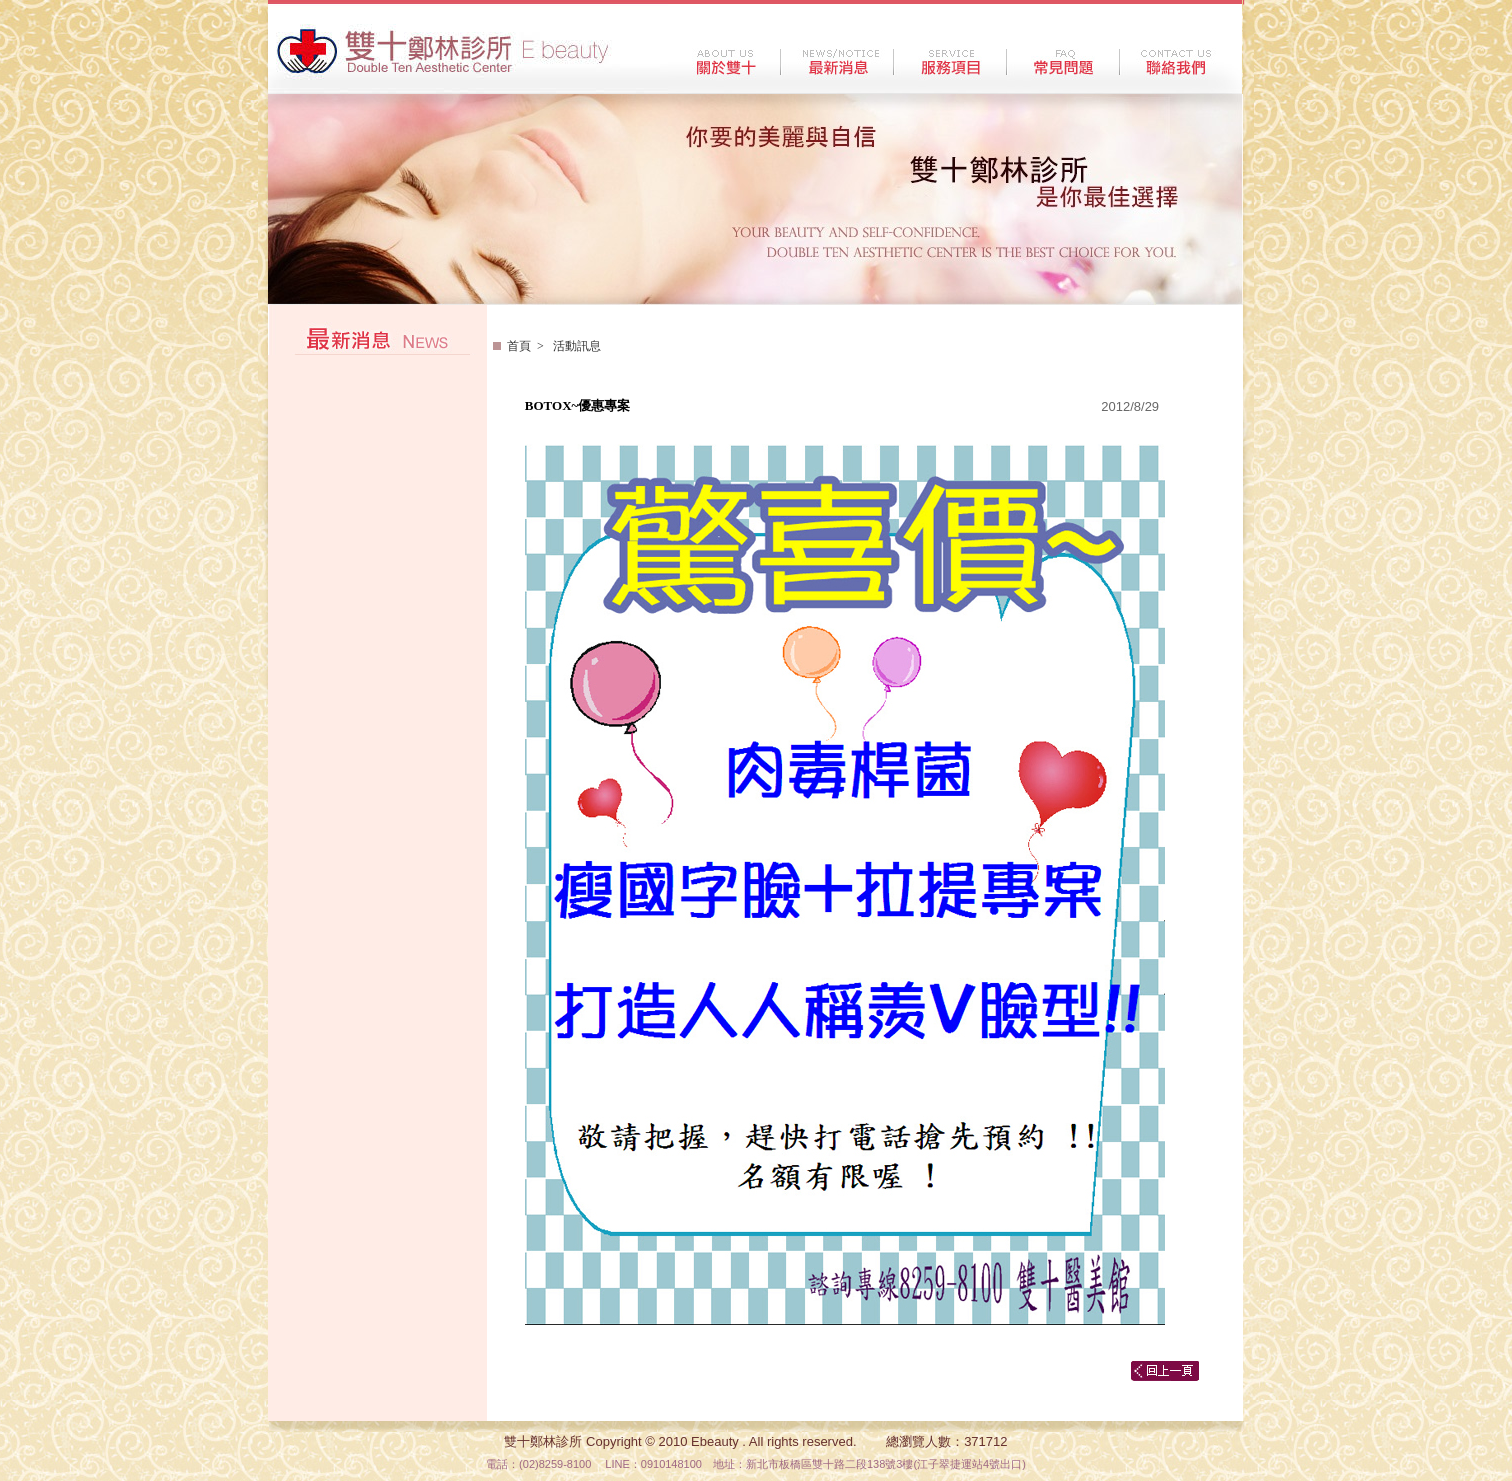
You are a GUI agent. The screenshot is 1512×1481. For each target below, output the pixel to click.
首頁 (519, 346)
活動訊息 (575, 346)
